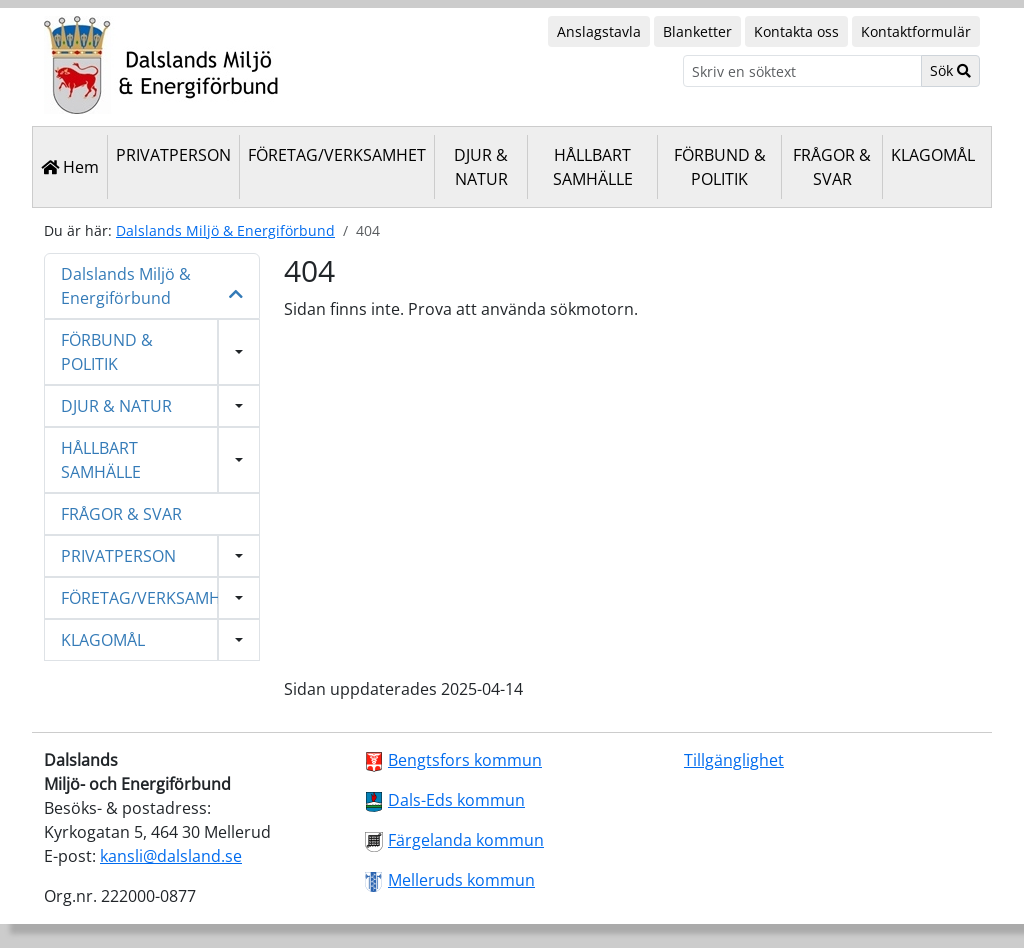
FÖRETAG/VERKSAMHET (337, 155)
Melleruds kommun (461, 880)
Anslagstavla (599, 31)
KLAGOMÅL (933, 155)
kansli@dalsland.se (171, 856)
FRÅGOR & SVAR (832, 167)
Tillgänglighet (734, 760)
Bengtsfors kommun (465, 760)
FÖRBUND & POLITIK (720, 167)
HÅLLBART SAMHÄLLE (593, 167)
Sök (950, 70)
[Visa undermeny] (239, 352)
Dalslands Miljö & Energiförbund (225, 230)
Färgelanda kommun (466, 840)
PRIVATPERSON (173, 155)
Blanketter (697, 31)
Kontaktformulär (916, 31)
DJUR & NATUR (481, 167)
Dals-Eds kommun (456, 800)
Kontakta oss (796, 31)
